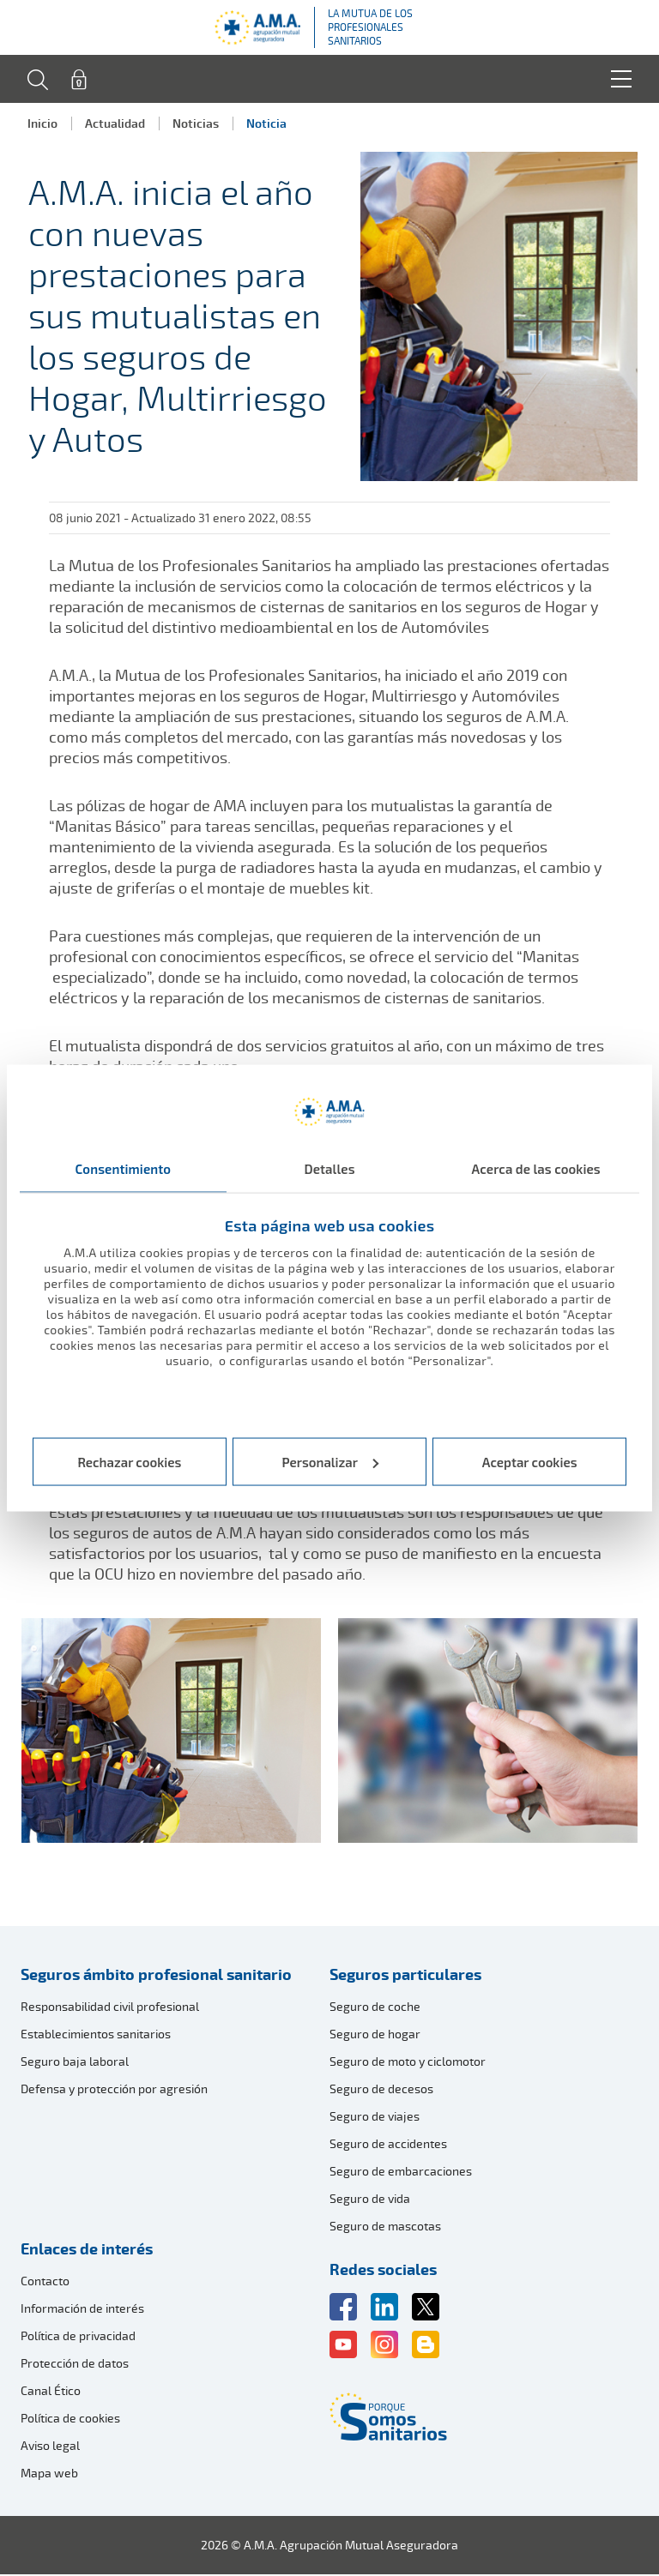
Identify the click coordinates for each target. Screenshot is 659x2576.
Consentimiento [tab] (124, 1169)
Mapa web (49, 2474)
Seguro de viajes (375, 2118)
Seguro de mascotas (385, 2227)
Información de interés (82, 2310)
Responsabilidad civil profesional (110, 2008)
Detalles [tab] (329, 1169)
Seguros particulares (405, 1976)
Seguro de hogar (375, 2035)
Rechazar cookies (129, 1461)
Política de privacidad (78, 2337)
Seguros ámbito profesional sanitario (156, 1976)
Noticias (195, 123)
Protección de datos (75, 2364)
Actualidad (115, 123)
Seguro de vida (370, 2200)
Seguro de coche (375, 2008)
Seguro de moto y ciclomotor (408, 2063)
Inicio (42, 123)
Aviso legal (50, 2447)
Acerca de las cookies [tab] (536, 1169)
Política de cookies (70, 2419)
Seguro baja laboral (75, 2063)
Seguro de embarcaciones (401, 2172)
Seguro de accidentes (388, 2145)
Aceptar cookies (529, 1461)
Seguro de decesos (381, 2090)
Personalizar (330, 1461)
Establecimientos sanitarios (96, 2035)
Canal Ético (51, 2392)
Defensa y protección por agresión (114, 2090)
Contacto (45, 2282)
